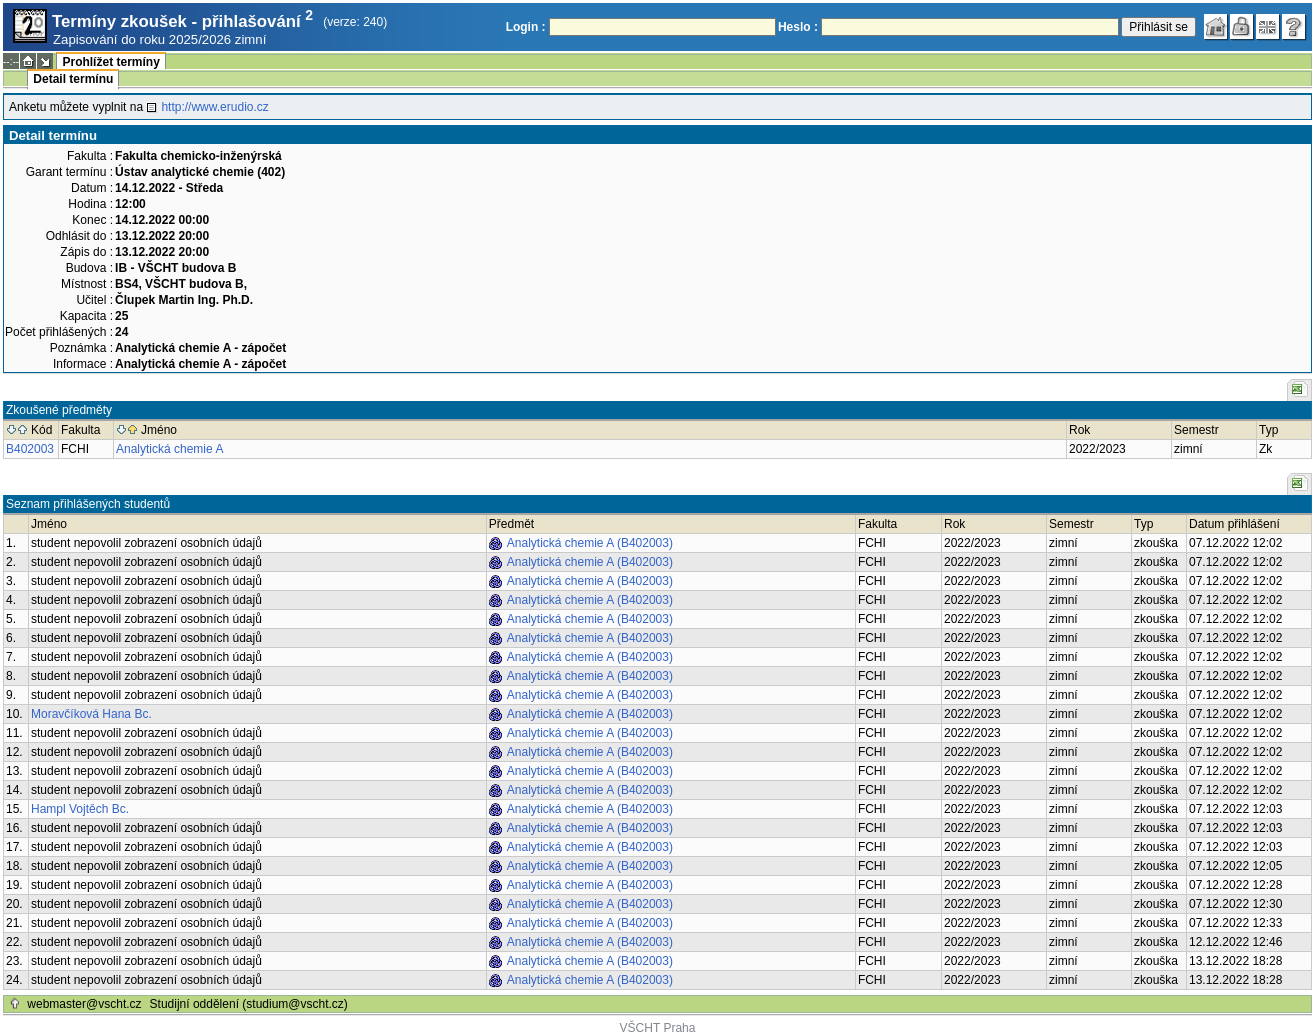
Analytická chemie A (169, 449)
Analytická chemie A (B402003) (590, 543)
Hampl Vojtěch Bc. (80, 809)
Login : (526, 27)
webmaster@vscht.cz (84, 1004)
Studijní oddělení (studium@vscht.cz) (249, 1004)
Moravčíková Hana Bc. (91, 714)
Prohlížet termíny (110, 62)
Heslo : (798, 27)
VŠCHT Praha (658, 1028)
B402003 (30, 449)
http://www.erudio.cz (214, 107)
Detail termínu (73, 79)
